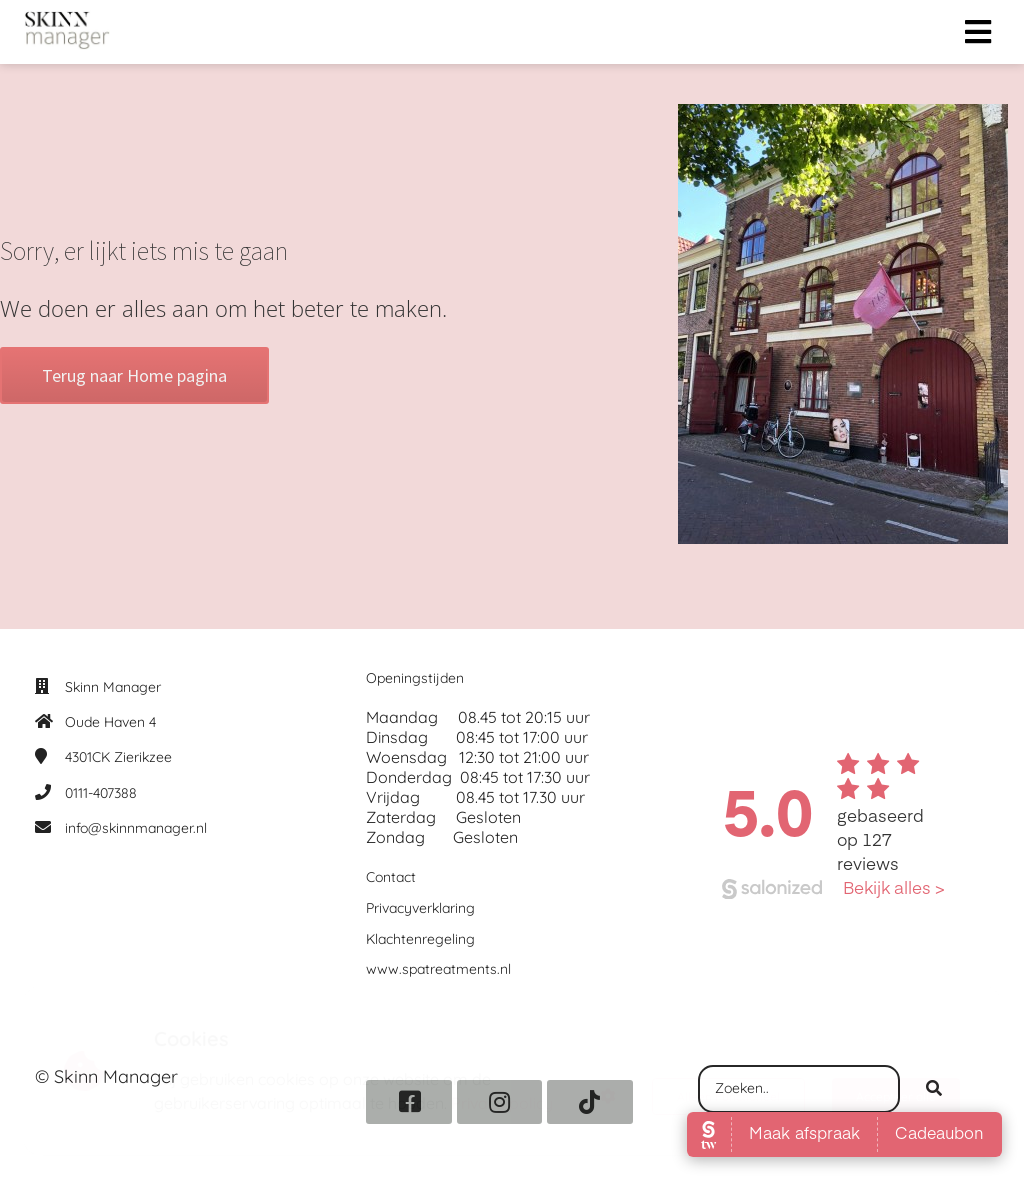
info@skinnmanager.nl (136, 828)
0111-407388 (101, 793)
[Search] (934, 1089)
